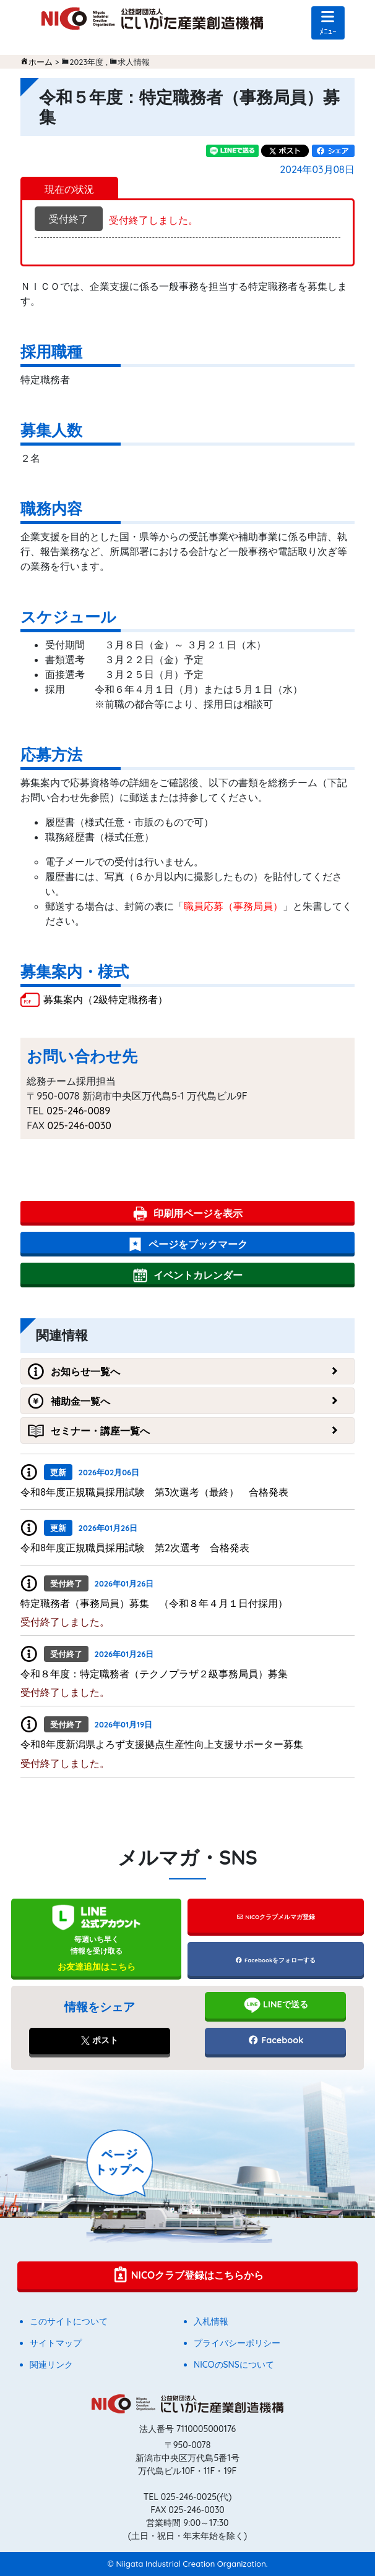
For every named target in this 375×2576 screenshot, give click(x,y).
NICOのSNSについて (234, 2364)
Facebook (275, 2040)
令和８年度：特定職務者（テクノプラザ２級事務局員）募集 (154, 1673)
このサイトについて (69, 2321)
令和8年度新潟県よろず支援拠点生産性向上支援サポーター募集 (161, 1744)
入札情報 (211, 2321)
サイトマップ (56, 2343)
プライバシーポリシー (237, 2343)
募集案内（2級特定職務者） (105, 999)
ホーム (40, 62)
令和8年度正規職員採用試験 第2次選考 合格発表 (134, 1547)
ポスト (99, 2040)
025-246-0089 (78, 1110)
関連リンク (51, 2364)
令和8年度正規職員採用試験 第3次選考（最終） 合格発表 (154, 1492)
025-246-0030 (79, 1125)
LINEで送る (275, 2005)
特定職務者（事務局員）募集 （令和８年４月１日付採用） (154, 1603)
